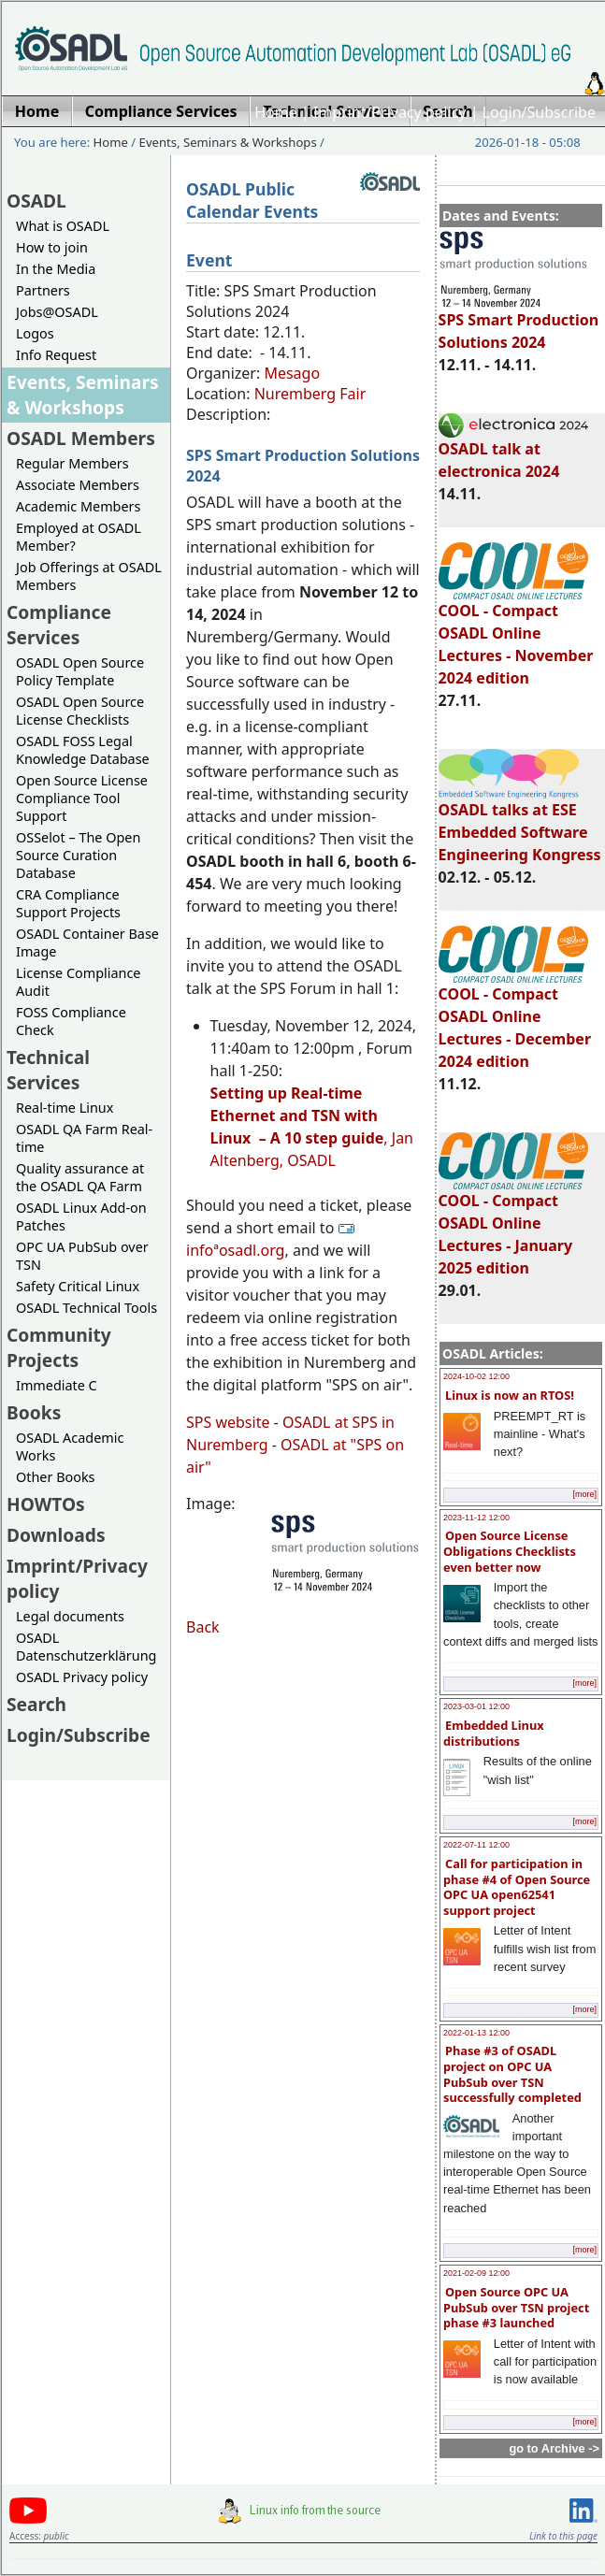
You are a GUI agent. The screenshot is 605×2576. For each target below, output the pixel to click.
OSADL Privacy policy (82, 1677)
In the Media (55, 269)
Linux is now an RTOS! (509, 1395)
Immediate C (56, 1385)
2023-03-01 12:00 (476, 1706)
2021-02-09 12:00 (476, 2273)
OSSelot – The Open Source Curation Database (78, 855)
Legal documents (70, 1616)
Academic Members (78, 506)
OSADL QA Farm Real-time (84, 1138)
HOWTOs (46, 1504)
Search (36, 1704)
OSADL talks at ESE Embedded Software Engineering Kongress (520, 824)
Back (203, 1627)
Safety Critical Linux (77, 1286)
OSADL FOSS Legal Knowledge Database (83, 750)
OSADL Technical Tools (86, 1308)
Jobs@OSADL (57, 312)
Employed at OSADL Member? (78, 536)
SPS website (227, 1422)
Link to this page (563, 2535)
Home (275, 112)
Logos (35, 333)
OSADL (36, 200)
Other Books (55, 1477)
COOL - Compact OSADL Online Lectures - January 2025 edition (513, 1225)
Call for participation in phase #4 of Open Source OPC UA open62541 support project (516, 1887)
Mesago (292, 373)
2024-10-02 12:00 (476, 1376)
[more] (584, 1494)
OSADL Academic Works (69, 1446)
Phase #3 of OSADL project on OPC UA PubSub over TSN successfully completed (512, 2074)
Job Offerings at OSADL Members (89, 576)
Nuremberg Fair (310, 393)
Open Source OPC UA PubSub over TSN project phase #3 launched (516, 2307)
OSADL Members (81, 438)
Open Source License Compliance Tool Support (82, 798)
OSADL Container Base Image (87, 942)
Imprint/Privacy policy (390, 112)
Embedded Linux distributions (493, 1733)
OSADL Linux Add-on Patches (81, 1216)
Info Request (56, 355)
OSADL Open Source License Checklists (80, 710)
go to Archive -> (554, 2448)
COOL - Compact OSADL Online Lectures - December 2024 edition (515, 1019)
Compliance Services (59, 624)
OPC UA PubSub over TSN (82, 1256)
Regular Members (72, 463)
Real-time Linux (64, 1107)
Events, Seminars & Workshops (228, 142)
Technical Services (48, 1069)
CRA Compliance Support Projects (68, 903)
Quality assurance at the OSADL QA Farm (80, 1177)
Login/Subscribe (539, 112)
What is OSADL (62, 226)
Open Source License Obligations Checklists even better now (509, 1551)
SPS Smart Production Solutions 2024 (519, 323)
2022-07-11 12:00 (476, 1844)
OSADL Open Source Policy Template (80, 671)
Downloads (56, 1534)
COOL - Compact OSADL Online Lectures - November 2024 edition (516, 635)
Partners (43, 290)
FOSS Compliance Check (71, 1021)
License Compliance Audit (78, 982)
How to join (52, 247)
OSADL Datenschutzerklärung (86, 1646)
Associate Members (77, 485)
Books (34, 1412)
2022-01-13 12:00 (476, 2032)
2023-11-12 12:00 (476, 1517)
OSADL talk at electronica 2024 (513, 452)
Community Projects (59, 1347)
